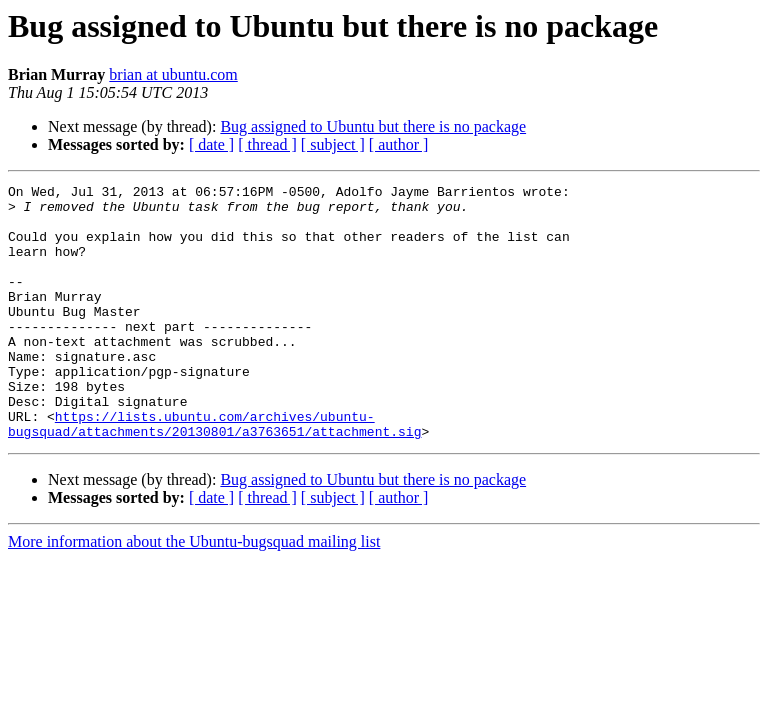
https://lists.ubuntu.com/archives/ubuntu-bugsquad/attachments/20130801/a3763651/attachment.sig (214, 473)
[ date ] (211, 144)
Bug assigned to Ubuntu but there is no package (373, 126)
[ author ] (399, 144)
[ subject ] (333, 144)
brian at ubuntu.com (173, 74)
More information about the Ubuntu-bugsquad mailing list (194, 592)
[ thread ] (267, 144)
